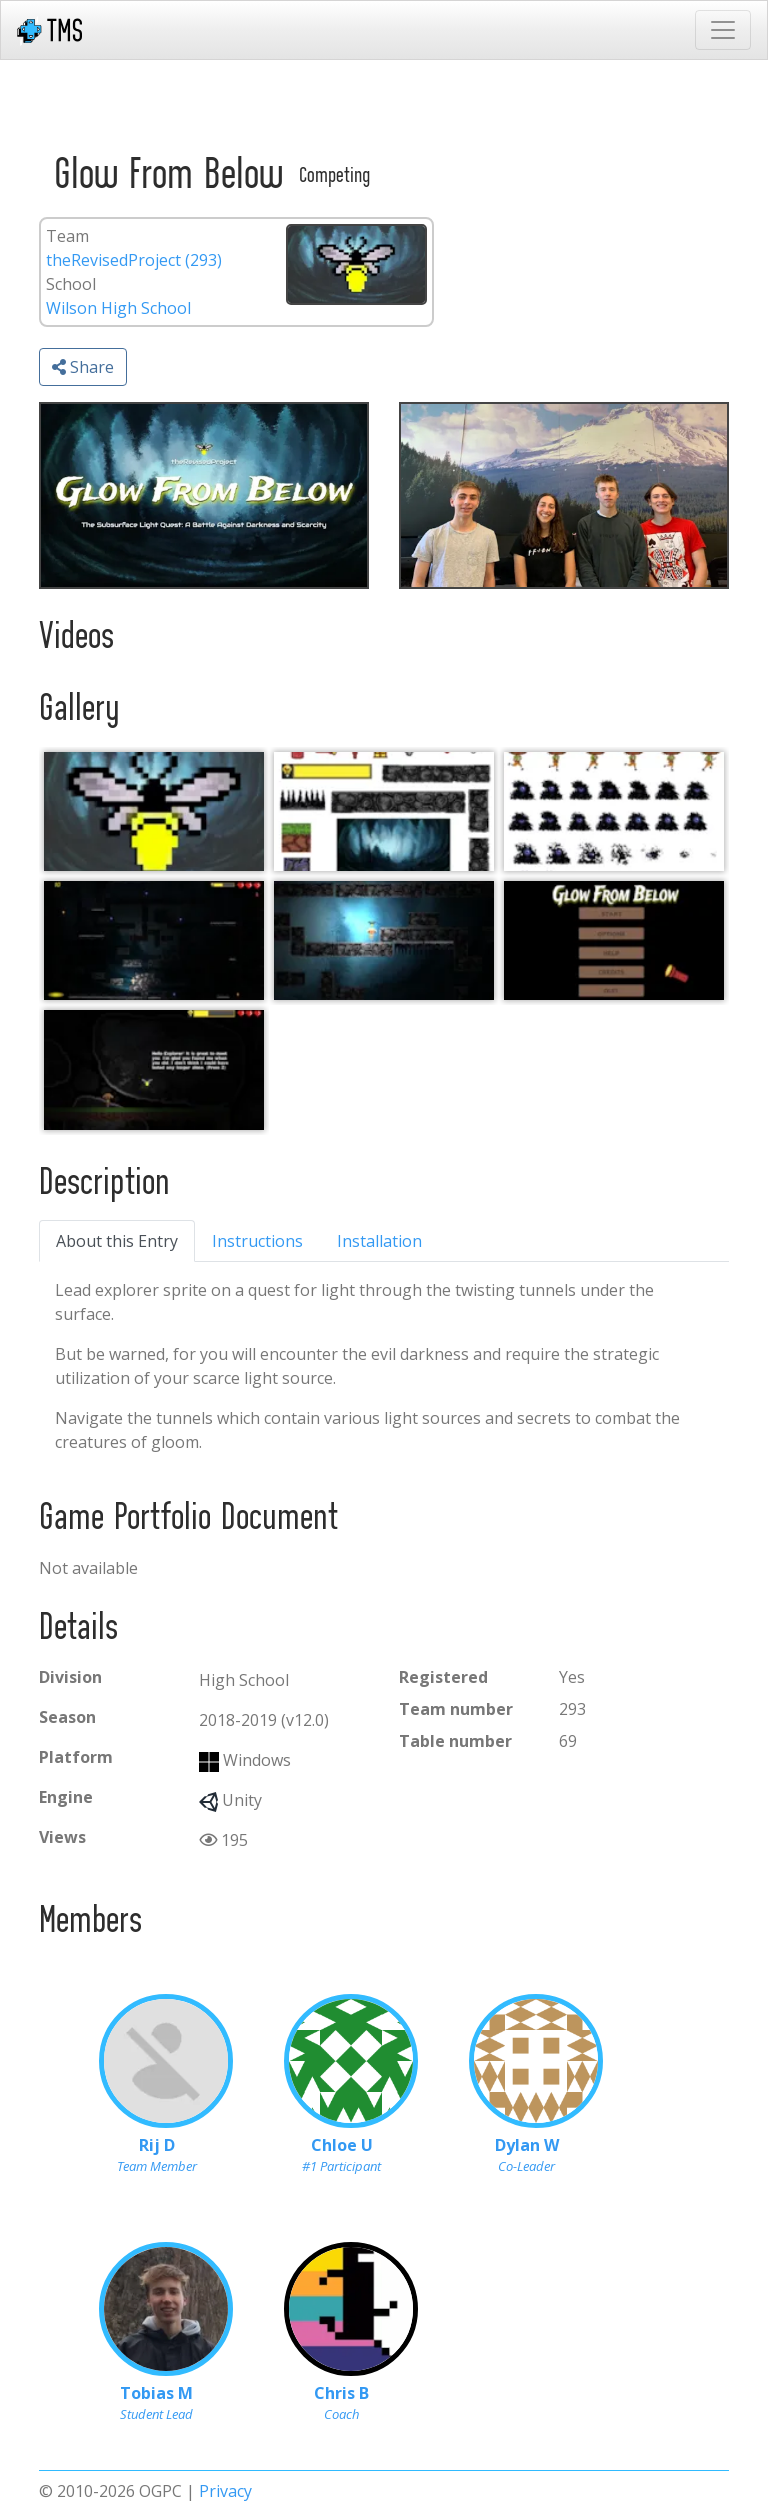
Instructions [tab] (257, 1241)
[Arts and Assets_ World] (384, 811)
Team (67, 236)
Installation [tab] (379, 1241)
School (71, 284)
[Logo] (154, 811)
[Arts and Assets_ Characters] (614, 811)
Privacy (225, 2491)
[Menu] (614, 940)
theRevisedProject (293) (134, 260)
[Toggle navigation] (723, 30)
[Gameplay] (384, 940)
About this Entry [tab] (117, 1241)
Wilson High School (118, 308)
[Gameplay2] (154, 940)
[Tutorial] (154, 1069)
